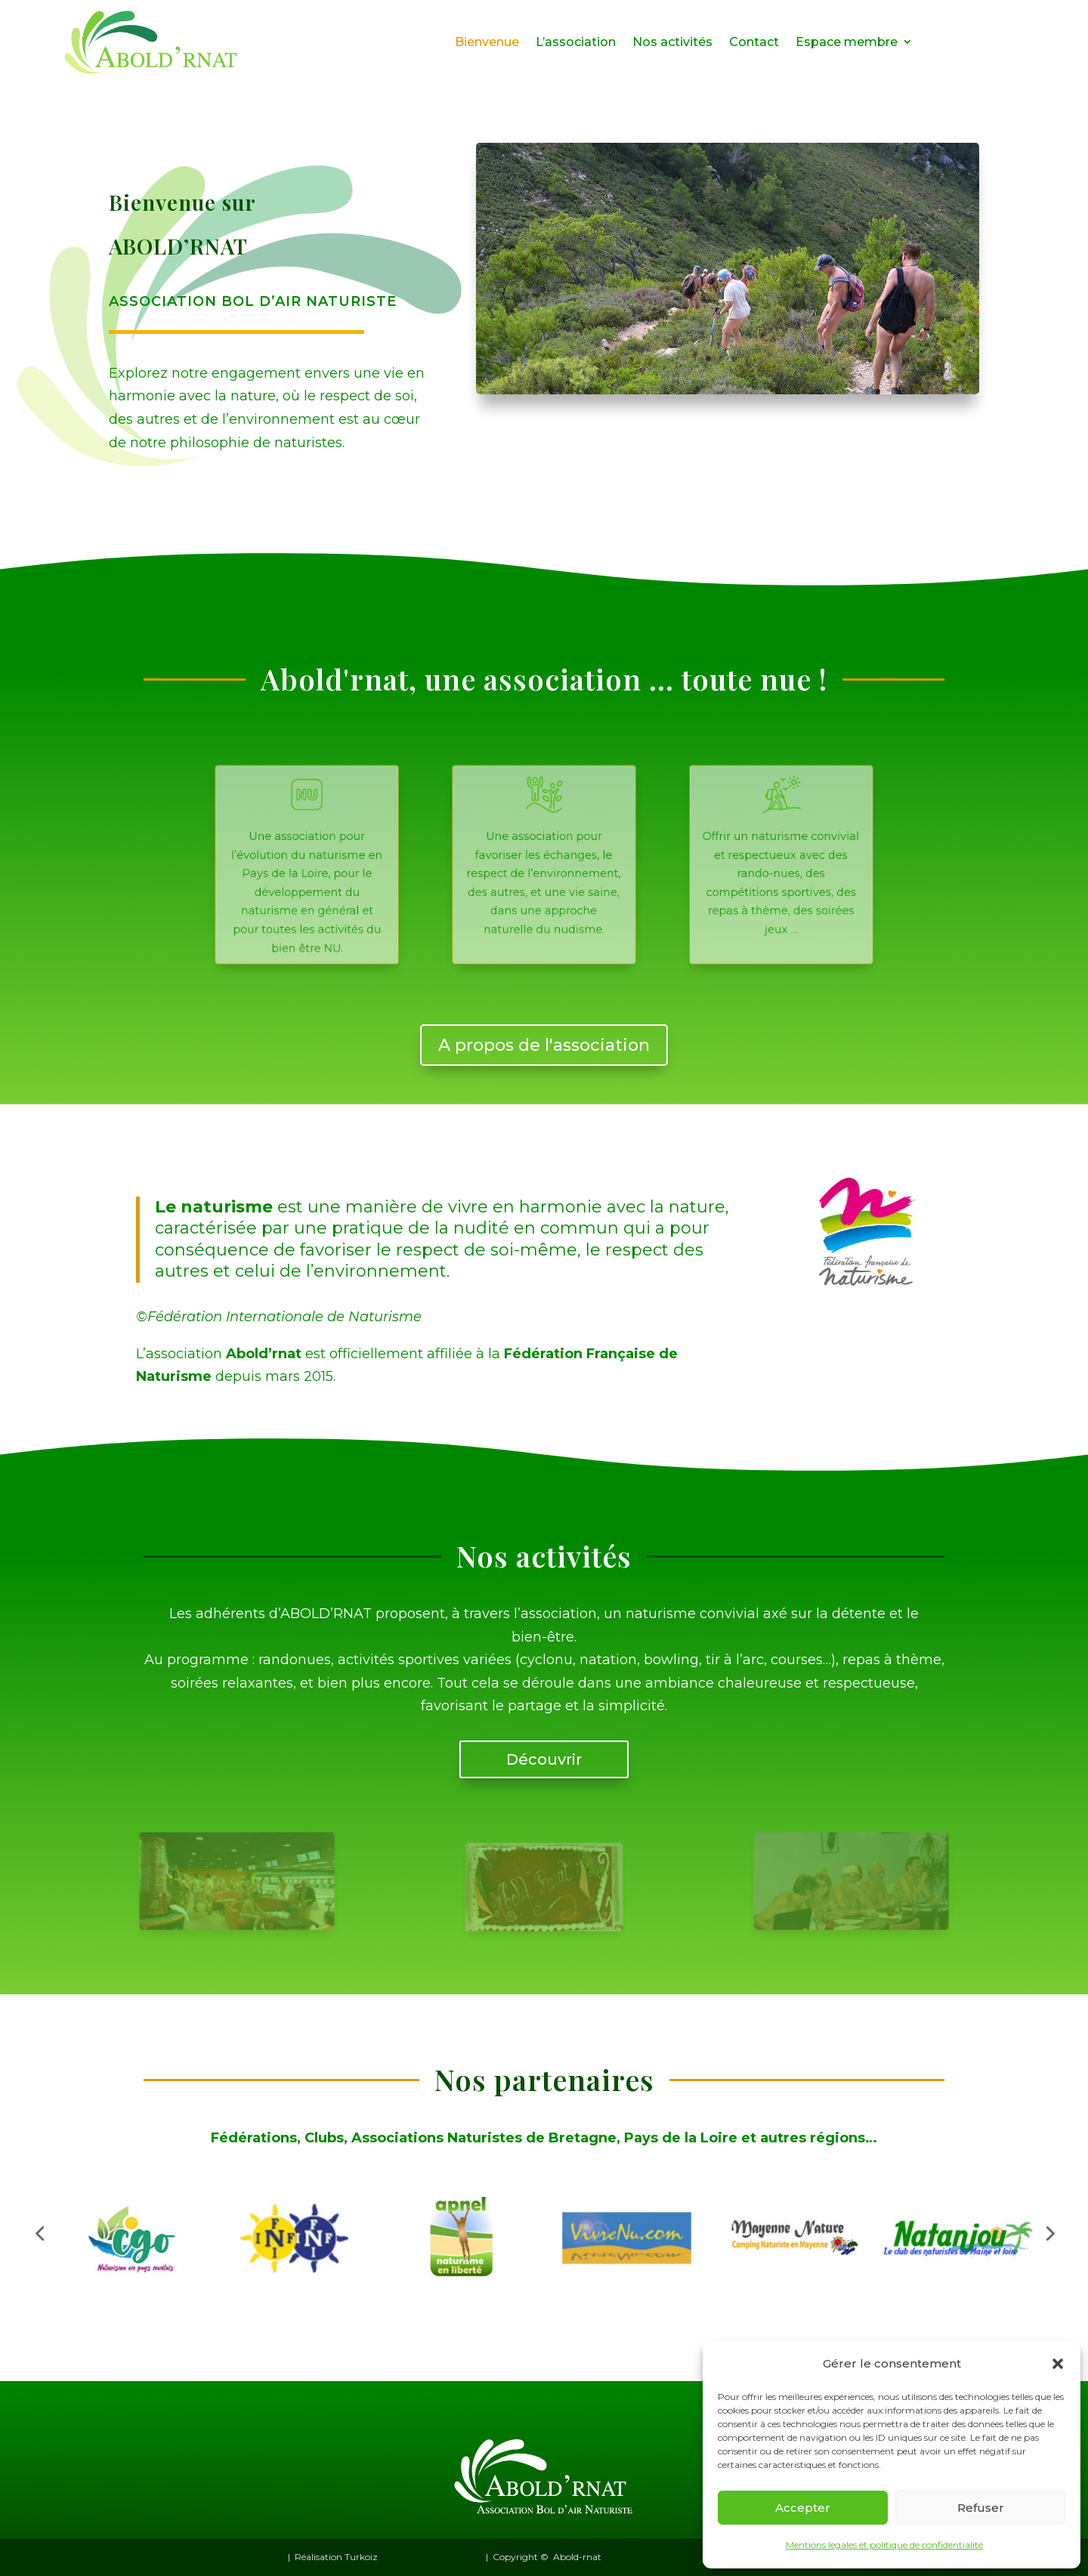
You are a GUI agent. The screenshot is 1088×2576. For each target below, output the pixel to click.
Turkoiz (361, 2556)
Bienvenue (487, 42)
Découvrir (544, 1759)
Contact (754, 42)
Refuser (980, 2507)
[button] (1057, 2363)
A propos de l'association (544, 1045)
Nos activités (672, 42)
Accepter (802, 2507)
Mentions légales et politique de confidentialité (884, 2544)
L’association (576, 42)
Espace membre (847, 42)
